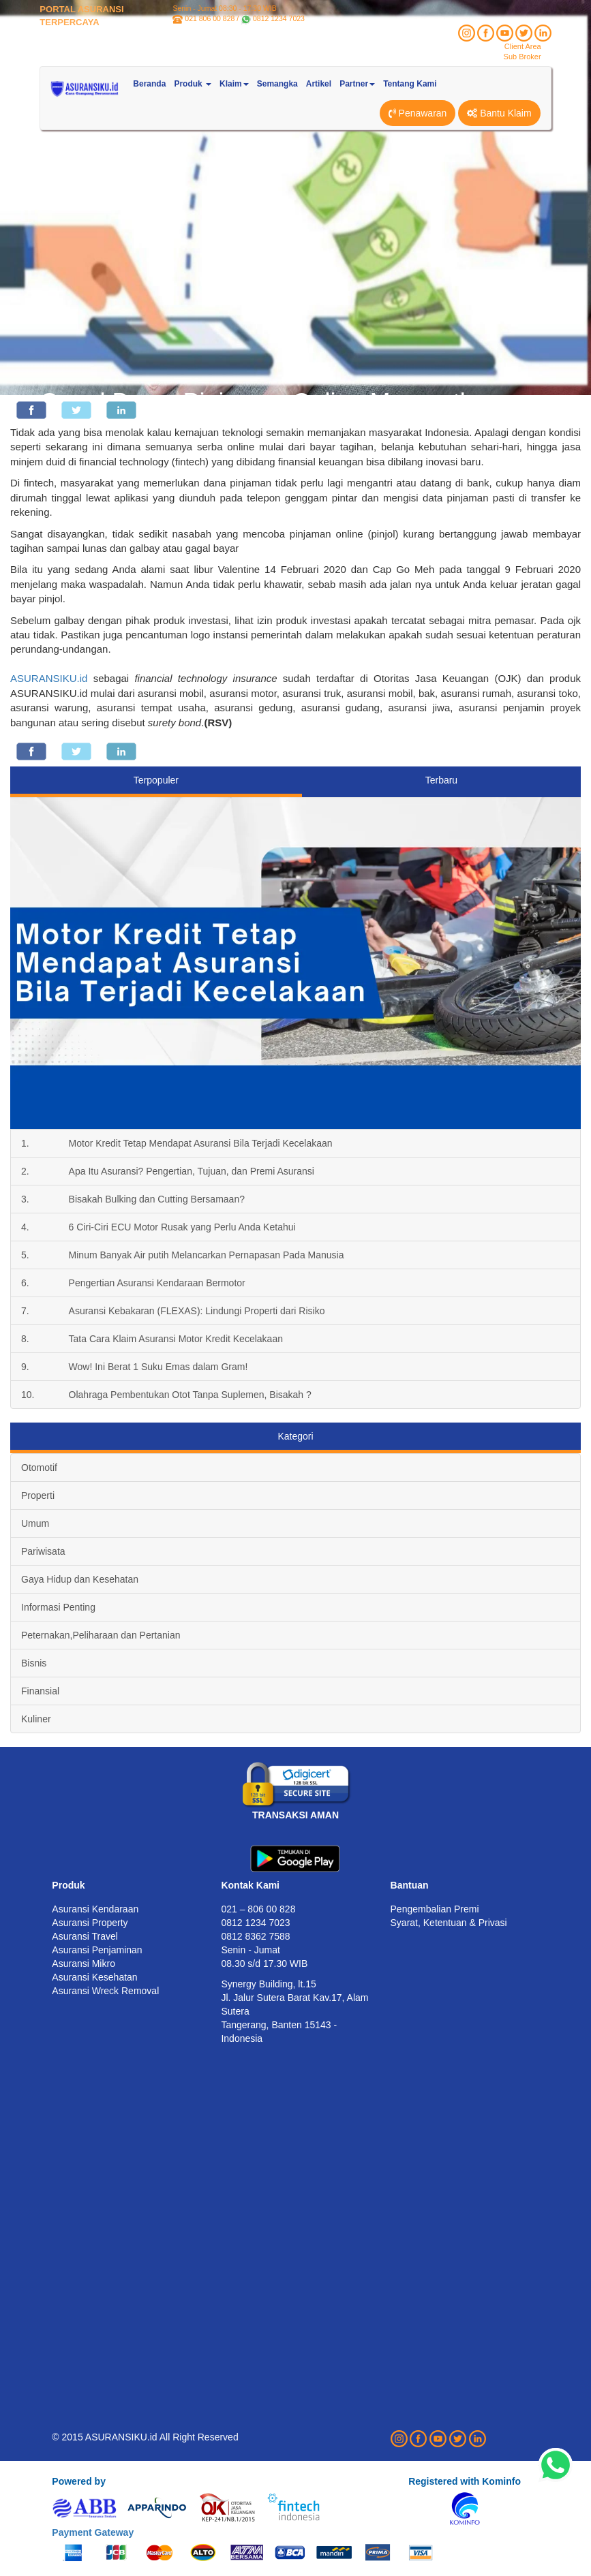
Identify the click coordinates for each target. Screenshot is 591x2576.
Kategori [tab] (295, 1436)
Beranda (149, 84)
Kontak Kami (250, 1885)
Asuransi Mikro (83, 1963)
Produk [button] (192, 84)
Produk (68, 1885)
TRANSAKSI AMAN (295, 1815)
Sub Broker (522, 56)
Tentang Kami (409, 84)
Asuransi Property (89, 1922)
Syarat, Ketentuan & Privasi (449, 1922)
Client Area (522, 46)
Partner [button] (357, 84)
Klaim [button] (234, 84)
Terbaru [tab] (441, 780)
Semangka (277, 84)
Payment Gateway (93, 2532)
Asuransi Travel (84, 1936)
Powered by (79, 2481)
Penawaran (418, 113)
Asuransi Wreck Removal (105, 1990)
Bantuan (410, 1885)
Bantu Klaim (499, 113)
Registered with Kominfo (464, 2481)
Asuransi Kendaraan (95, 1909)
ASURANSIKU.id (48, 678)
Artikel (318, 84)
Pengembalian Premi (435, 1909)
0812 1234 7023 (279, 18)
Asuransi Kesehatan (94, 1977)
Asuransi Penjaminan (97, 1949)
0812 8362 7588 (255, 1936)
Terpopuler (156, 780)
